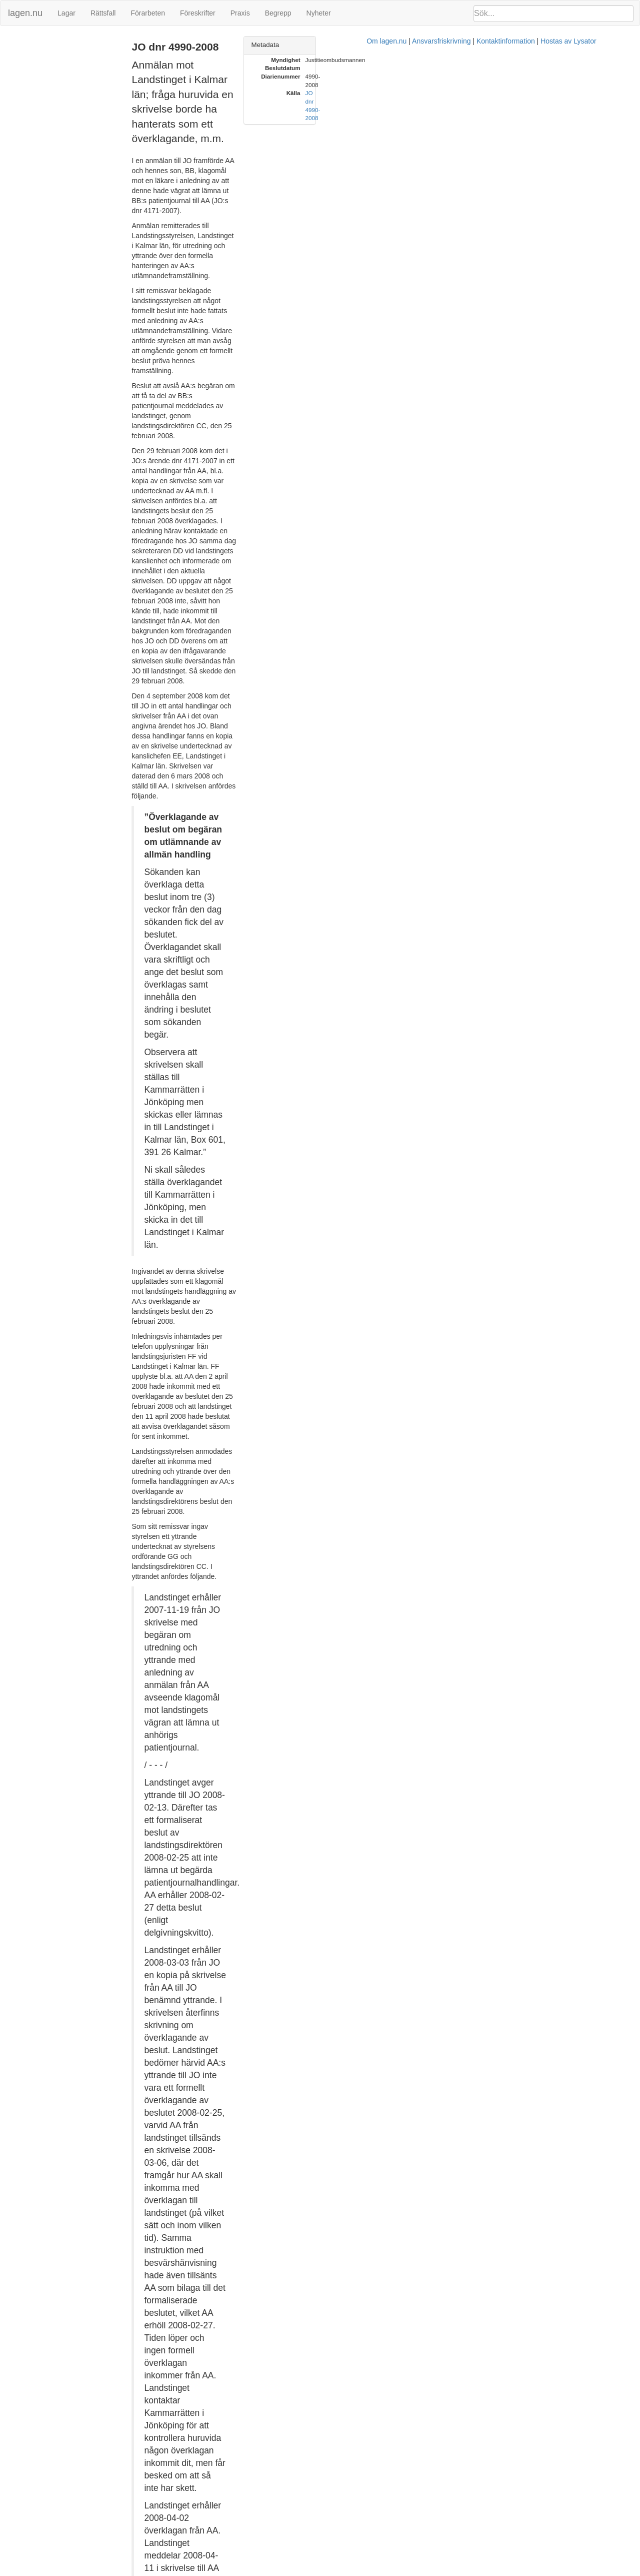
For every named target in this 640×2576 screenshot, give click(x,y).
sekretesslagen (404, 1695)
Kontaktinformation (424, 2571)
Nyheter (318, 13)
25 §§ (193, 1731)
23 (175, 1731)
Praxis (240, 13)
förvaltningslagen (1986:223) (248, 1731)
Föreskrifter (198, 13)
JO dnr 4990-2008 (32, 42)
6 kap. (323, 1685)
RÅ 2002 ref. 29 (205, 1901)
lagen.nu (25, 13)
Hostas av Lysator (487, 2571)
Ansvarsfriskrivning (359, 2571)
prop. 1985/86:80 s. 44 (289, 1836)
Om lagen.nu (305, 2571)
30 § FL (198, 2306)
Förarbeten (147, 13)
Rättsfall (103, 13)
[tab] (538, 45)
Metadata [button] (465, 45)
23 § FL (284, 1881)
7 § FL (424, 2246)
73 (344, 1836)
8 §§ (361, 1685)
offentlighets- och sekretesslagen (357, 1705)
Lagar (67, 13)
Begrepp (278, 13)
